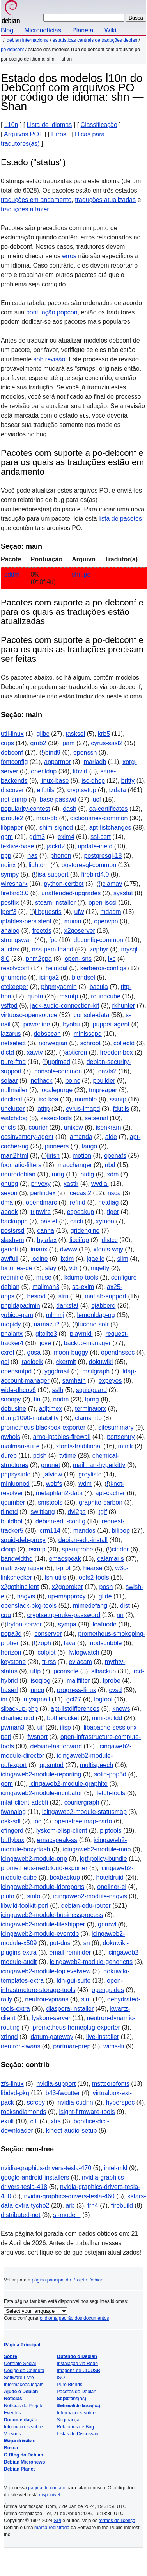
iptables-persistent (26, 921)
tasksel (75, 733)
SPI (57, 2520)
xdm (113, 1174)
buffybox (12, 1840)
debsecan (47, 1033)
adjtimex (50, 1408)
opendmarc (41, 1202)
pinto (7, 1896)
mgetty (99, 1268)
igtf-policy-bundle (103, 1858)
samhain (73, 1380)
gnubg (9, 1183)
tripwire (40, 1212)
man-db (46, 818)
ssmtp (118, 1099)
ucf (97, 799)
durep (9, 1455)
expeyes (110, 1380)
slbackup (103, 1671)
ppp (6, 855)
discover (12, 790)
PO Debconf (12, 49)
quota (35, 996)
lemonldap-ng (96, 1315)
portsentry (121, 1436)
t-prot (63, 1568)
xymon (105, 1221)
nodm (61, 1399)
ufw (79, 912)
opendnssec (118, 1352)
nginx (8, 865)
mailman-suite (20, 1446)
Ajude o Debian (21, 2391)
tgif (103, 1511)
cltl (34, 2121)
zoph (44, 1643)
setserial (96, 1118)
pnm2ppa (39, 958)
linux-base (54, 780)
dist (125, 1605)
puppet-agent (111, 1024)
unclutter (13, 1108)
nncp (37, 1690)
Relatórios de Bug (75, 2427)
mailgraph (96, 1371)
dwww (68, 1249)
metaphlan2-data (59, 1493)
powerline (36, 1024)
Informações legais (23, 2384)
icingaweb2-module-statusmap (84, 1811)
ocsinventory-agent (27, 1137)
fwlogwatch (83, 1652)
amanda (81, 1137)
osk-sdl (11, 1821)
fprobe (111, 1680)
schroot (90, 1043)
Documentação (20, 2419)
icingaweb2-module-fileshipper (43, 1924)
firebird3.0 (14, 893)
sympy (10, 874)
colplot (46, 1652)
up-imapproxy (67, 1596)
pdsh (40, 1455)
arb (70, 2205)
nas (33, 855)
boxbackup (65, 1877)
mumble (85, 1099)
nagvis (26, 1596)
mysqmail (37, 1699)
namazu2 (46, 1324)
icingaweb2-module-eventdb (40, 1933)
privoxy (41, 1183)
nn (120, 1615)
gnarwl (107, 1924)
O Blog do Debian (23, 2455)
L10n (11, 124)
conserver (48, 1633)
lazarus (11, 1033)
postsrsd (12, 1230)
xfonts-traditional (78, 1446)
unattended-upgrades (71, 893)
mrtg (58, 1174)
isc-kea (48, 1099)
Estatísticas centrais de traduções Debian (95, 40)
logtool (103, 1699)
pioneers (57, 1146)
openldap (44, 771)
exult (7, 2121)
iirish (53, 1155)
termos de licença (117, 2520)
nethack (41, 1080)
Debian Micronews (24, 2462)
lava (69, 1643)
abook (9, 1212)
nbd (110, 1165)
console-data (92, 1015)
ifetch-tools (110, 1793)
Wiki (110, 30)
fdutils (121, 1108)
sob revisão (50, 359)
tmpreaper (103, 1090)
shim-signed (56, 827)
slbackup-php (19, 1708)
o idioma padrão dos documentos (74, 2318)
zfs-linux (12, 2083)
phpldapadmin (20, 1305)
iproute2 (12, 818)
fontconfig (14, 762)
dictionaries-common (99, 818)
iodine (39, 1258)
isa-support (52, 874)
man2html (14, 1155)
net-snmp (14, 799)
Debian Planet (19, 2469)
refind (77, 1202)
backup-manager (87, 1343)
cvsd (115, 1690)
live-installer (102, 2036)
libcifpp (79, 1240)
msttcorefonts (110, 2083)
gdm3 (37, 837)
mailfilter (78, 1680)
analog (10, 930)
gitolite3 (46, 1333)
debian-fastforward (56, 1746)
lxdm (67, 1258)
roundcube (105, 996)
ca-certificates (108, 808)
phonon (60, 855)
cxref (7, 1352)
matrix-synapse (22, 1568)
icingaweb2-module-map (97, 1849)
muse (43, 1277)
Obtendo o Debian (77, 2356)
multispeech (96, 1765)
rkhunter (123, 1005)
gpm (7, 837)
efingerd (12, 1830)
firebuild (122, 2205)
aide (111, 1137)
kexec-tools (56, 1118)
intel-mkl (116, 2168)
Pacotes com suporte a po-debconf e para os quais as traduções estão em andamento (72, 462)
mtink (125, 1446)
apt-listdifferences (75, 1708)
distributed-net (20, 2215)
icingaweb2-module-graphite (68, 1783)
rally (6, 1999)
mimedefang (90, 1605)
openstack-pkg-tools (29, 1605)
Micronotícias (42, 30)
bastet (48, 1221)
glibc (43, 733)
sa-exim (83, 1287)
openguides (108, 1990)
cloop (8, 1549)
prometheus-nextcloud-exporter (44, 1868)
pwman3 (12, 1727)
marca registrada (51, 2527)
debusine (13, 1408)
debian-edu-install (83, 1540)
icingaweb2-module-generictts (91, 1961)
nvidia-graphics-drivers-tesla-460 (69, 2196)
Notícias (13, 2398)
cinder (120, 1549)
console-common (58, 1071)
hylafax (47, 1240)
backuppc (14, 1221)
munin (72, 921)
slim (122, 1258)
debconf (12, 752)
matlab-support (105, 1296)
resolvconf (15, 968)
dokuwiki (101, 1362)
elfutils (45, 790)
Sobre (10, 2356)
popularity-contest (25, 808)
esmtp (37, 1549)
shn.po (81, 574)
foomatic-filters (21, 1165)
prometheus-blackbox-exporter (43, 1427)
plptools (110, 1830)
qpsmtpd (52, 1765)
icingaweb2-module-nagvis (90, 1896)
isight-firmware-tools (87, 2111)
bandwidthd (17, 1558)
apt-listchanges (110, 827)
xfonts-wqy (108, 1249)
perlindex (43, 1193)
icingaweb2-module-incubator (41, 1793)
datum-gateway (51, 2036)
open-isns (78, 958)
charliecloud (17, 1718)
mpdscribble (105, 1643)
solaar (9, 1080)
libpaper (12, 827)
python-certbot (63, 883)
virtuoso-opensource (29, 1015)
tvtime (67, 1455)
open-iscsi (103, 902)
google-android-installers (35, 2177)
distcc (110, 1240)
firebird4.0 (95, 874)
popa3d (11, 1633)
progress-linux (76, 1690)
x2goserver (79, 930)
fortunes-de (16, 1268)
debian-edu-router (86, 1905)
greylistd (90, 1474)
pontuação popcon (52, 312)
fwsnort (37, 1736)
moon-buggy (70, 1352)
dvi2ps (77, 1511)
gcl (5, 1362)
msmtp (68, 996)
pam (68, 743)
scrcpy (36, 2102)
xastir (71, 1183)
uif (40, 1727)
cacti (76, 1221)
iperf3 (8, 912)
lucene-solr (93, 1324)
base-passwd (58, 799)
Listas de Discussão (78, 2434)
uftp (35, 1671)
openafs (115, 1155)
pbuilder (104, 1080)
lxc (112, 958)
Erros (58, 134)
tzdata (117, 790)
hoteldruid (110, 1877)
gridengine (85, 1230)
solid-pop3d (110, 1774)
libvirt (80, 771)
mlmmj (55, 1315)
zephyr (99, 949)
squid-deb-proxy (23, 1540)
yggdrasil (56, 1371)
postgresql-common (89, 865)
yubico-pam (17, 1315)
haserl (9, 1690)
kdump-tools (81, 1277)
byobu (71, 1024)
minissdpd (88, 1033)
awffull (9, 1258)
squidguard (91, 1390)
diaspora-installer (70, 2008)
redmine (12, 1277)
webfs (54, 1483)
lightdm (38, 865)
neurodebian (18, 1174)
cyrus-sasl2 (106, 743)
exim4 (66, 837)
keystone (13, 1661)
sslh (57, 1390)
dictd (7, 1052)
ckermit (66, 1362)
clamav (112, 883)
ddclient (11, 1099)
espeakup (80, 1212)
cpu (6, 1615)
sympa (67, 1624)
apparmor (57, 762)
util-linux (12, 733)
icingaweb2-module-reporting (41, 1774)
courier (38, 1127)
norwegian (53, 1043)
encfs (8, 1127)
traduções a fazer (25, 209)
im (4, 1699)
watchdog (14, 1118)
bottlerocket (63, 1718)
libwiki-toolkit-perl (24, 1905)
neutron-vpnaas (46, 1999)
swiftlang (42, 1511)
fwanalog (13, 1811)
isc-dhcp (93, 780)
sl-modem (66, 2215)
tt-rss (49, 1661)
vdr (73, 1268)
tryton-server (24, 1624)
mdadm (110, 912)
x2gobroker (67, 1586)
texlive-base (17, 846)
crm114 (50, 1530)
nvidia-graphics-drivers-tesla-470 (46, 2168)
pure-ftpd (13, 1062)
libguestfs (48, 912)
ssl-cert (100, 837)
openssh (85, 752)
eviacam (80, 1661)
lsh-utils (55, 1577)
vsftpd (9, 1005)
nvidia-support (56, 2083)
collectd (124, 1043)
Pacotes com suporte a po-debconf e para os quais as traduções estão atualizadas (72, 612)
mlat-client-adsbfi (24, 1802)
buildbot (12, 1521)
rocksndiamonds (23, 2111)
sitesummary (116, 1427)
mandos (84, 1530)
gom (7, 1783)
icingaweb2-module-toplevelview (45, 1971)
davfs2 (107, 1071)
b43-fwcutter (63, 2093)
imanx (38, 1249)
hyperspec (120, 2102)
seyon (9, 1193)
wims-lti (113, 2046)
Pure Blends (69, 2384)
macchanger (75, 1165)
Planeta (82, 30)
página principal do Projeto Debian (67, 2280)
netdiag (108, 1202)
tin (37, 1399)
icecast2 (79, 1193)
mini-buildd (107, 1718)
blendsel (83, 977)
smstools (50, 1502)
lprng (92, 1399)
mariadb (95, 762)
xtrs (56, 2121)
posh (106, 1586)
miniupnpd (15, 1483)
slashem (12, 1240)
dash (69, 808)
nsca (114, 1193)
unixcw (73, 1127)
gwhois (10, 1436)
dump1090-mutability (30, 1418)
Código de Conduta (24, 2370)
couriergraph (81, 1802)
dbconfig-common (98, 940)
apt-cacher (110, 1493)
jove (45, 1343)
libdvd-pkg (15, 2093)
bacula (99, 987)
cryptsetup (81, 790)
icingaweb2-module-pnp (34, 1858)
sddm (11, 574)
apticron (76, 1052)
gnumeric (14, 977)
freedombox (116, 1052)
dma (7, 1202)
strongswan (17, 940)
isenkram (108, 1127)
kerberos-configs (103, 968)
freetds (41, 930)
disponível (49, 2494)
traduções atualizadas (105, 199)
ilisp (65, 1727)
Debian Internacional (27, 40)
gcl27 (73, 1699)
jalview (52, 1474)
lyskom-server (51, 2018)
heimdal (56, 968)
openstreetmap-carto (83, 1821)
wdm (85, 1483)
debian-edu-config (60, 1521)
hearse (93, 1568)
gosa (34, 1352)
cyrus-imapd (83, 1108)
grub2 (38, 743)
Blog (7, 30)
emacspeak (65, 1558)
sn (86, 1943)
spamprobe (77, 1549)
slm (86, 1999)
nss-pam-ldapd (52, 949)
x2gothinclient (20, 1586)
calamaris (110, 1558)
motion (82, 1155)
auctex (10, 949)
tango (89, 1146)
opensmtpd (16, 1371)
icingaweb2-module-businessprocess (52, 1915)
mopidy (11, 1324)
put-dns (60, 1943)
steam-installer (55, 902)
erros (69, 256)
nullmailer (14, 1090)
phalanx (12, 1333)
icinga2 (49, 977)
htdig (87, 1174)
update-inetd (95, 846)
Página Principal (22, 2344)
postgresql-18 (103, 855)
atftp (43, 1108)
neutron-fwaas (20, 2046)
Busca (11, 2448)
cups (7, 743)
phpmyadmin (59, 987)
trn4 (92, 2205)
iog (38, 1821)
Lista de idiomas (49, 124)
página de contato (46, 2487)
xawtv (35, 1052)
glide (105, 1596)
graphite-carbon (100, 1502)
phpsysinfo (16, 1474)
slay (50, 1268)
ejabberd (103, 1305)
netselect (13, 1043)
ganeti (9, 1249)
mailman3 (45, 1287)
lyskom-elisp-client (61, 1830)
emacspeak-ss (57, 1840)
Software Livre (19, 2377)
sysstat (123, 893)
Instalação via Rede (77, 2363)
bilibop (121, 1530)
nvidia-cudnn (75, 2102)
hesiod (36, 1296)
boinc (72, 1080)
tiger (113, 1212)
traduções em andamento (36, 199)
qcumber (13, 1502)
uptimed (59, 1062)
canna (45, 1230)
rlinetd (9, 1511)
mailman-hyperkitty (99, 1465)
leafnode (105, 1624)
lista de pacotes (120, 518)
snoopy (11, 1399)
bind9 (52, 752)
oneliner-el (111, 1886)
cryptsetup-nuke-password (64, 1615)
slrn (63, 1296)
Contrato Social (20, 2363)
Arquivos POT (23, 134)
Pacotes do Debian (76, 2391)
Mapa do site (18, 2441)
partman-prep (71, 2046)
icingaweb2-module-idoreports (42, 1886)
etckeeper (14, 987)
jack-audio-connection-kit (64, 1005)
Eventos (12, 2412)
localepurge (56, 1090)
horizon (11, 1652)
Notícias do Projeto (23, 2405)
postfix (10, 902)
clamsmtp (88, 1418)
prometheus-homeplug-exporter (76, 2027)
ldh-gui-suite (73, 1980)
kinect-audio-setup (71, 2130)
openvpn (106, 921)
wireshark (14, 883)
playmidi (81, 1333)
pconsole (65, 1671)
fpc (53, 940)
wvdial (99, 1183)
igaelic (95, 1258)
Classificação (99, 124)
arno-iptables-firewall (62, 1436)
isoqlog (40, 1680)
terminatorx (90, 1408)
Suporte (65, 2398)
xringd (9, 2036)
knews (121, 1708)
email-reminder (70, 1952)
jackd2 (56, 846)
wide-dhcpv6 (18, 1390)
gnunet (50, 1465)
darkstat (67, 1305)
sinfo (34, 1896)
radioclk (32, 1362)
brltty (128, 780)
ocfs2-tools (94, 1577)
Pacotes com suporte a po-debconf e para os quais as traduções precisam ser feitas (72, 649)
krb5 (104, 733)
